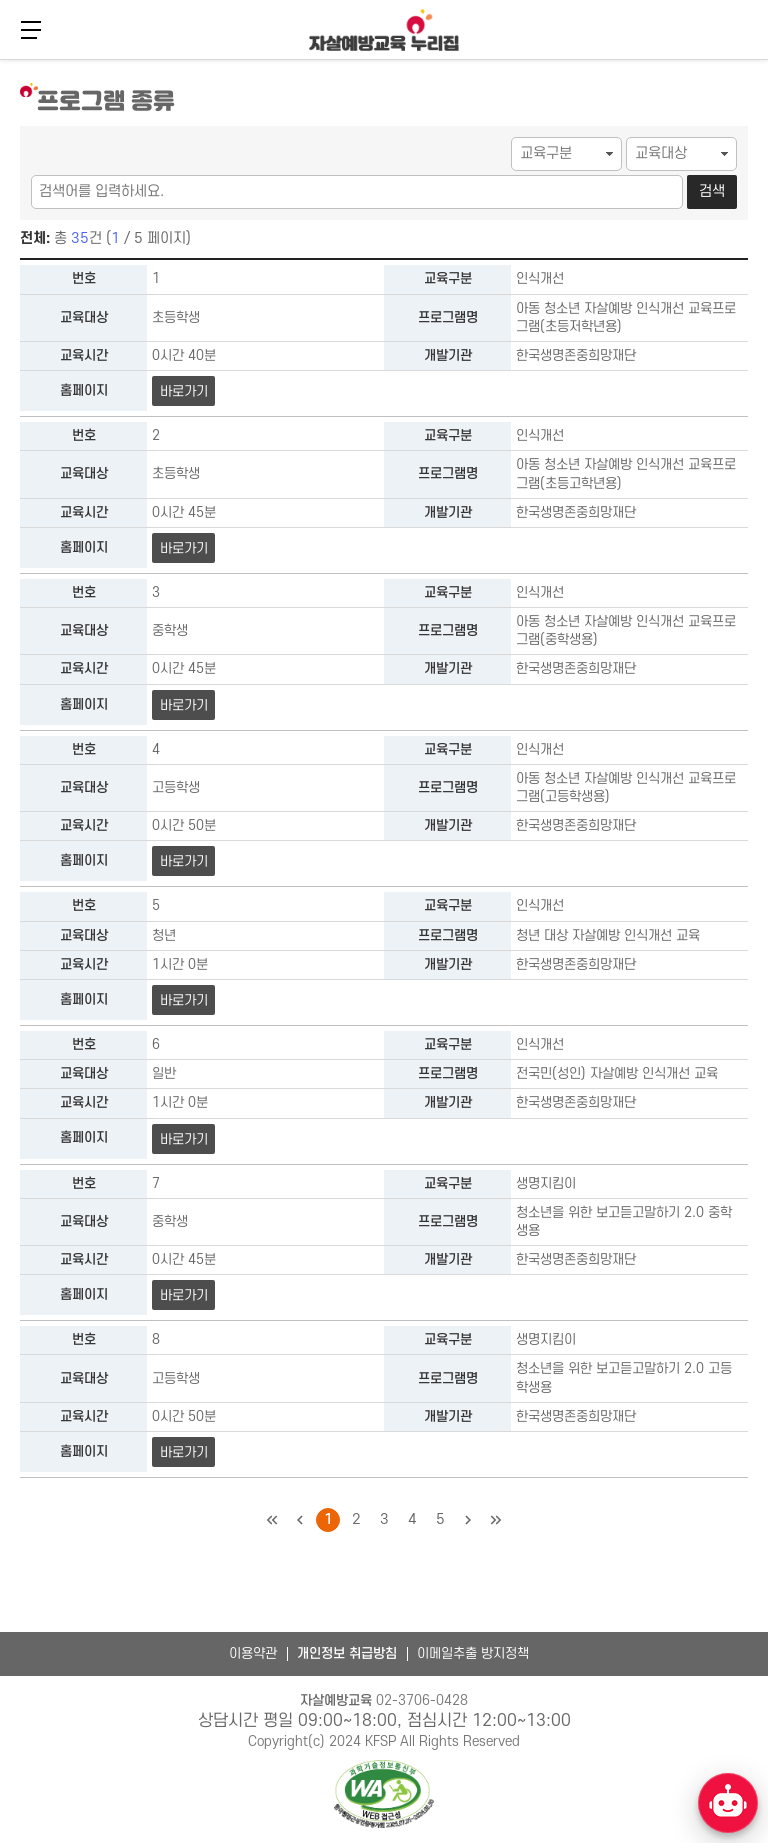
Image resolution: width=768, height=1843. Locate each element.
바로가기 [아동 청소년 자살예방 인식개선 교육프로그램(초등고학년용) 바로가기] (183, 548)
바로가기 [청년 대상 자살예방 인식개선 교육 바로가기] (183, 1000)
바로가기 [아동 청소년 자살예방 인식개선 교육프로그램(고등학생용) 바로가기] (183, 861)
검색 (712, 191)
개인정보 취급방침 (347, 1653)
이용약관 (253, 1653)
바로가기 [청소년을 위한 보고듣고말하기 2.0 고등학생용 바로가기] (183, 1452)
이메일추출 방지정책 (473, 1653)
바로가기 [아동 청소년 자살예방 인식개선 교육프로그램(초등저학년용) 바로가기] (183, 391)
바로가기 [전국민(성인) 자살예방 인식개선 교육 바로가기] (183, 1139)
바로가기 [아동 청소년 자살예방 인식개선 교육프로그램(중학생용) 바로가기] (183, 705)
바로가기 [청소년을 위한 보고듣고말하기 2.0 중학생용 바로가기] (183, 1295)
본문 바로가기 (0, 57)
